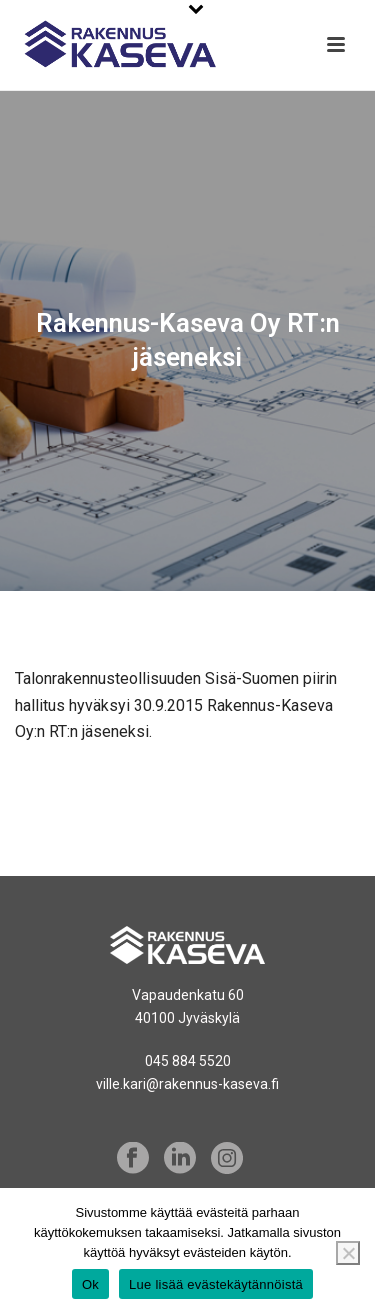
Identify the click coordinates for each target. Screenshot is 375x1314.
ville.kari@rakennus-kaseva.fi (187, 1084)
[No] (348, 1253)
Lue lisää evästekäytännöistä (216, 1284)
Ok (90, 1284)
